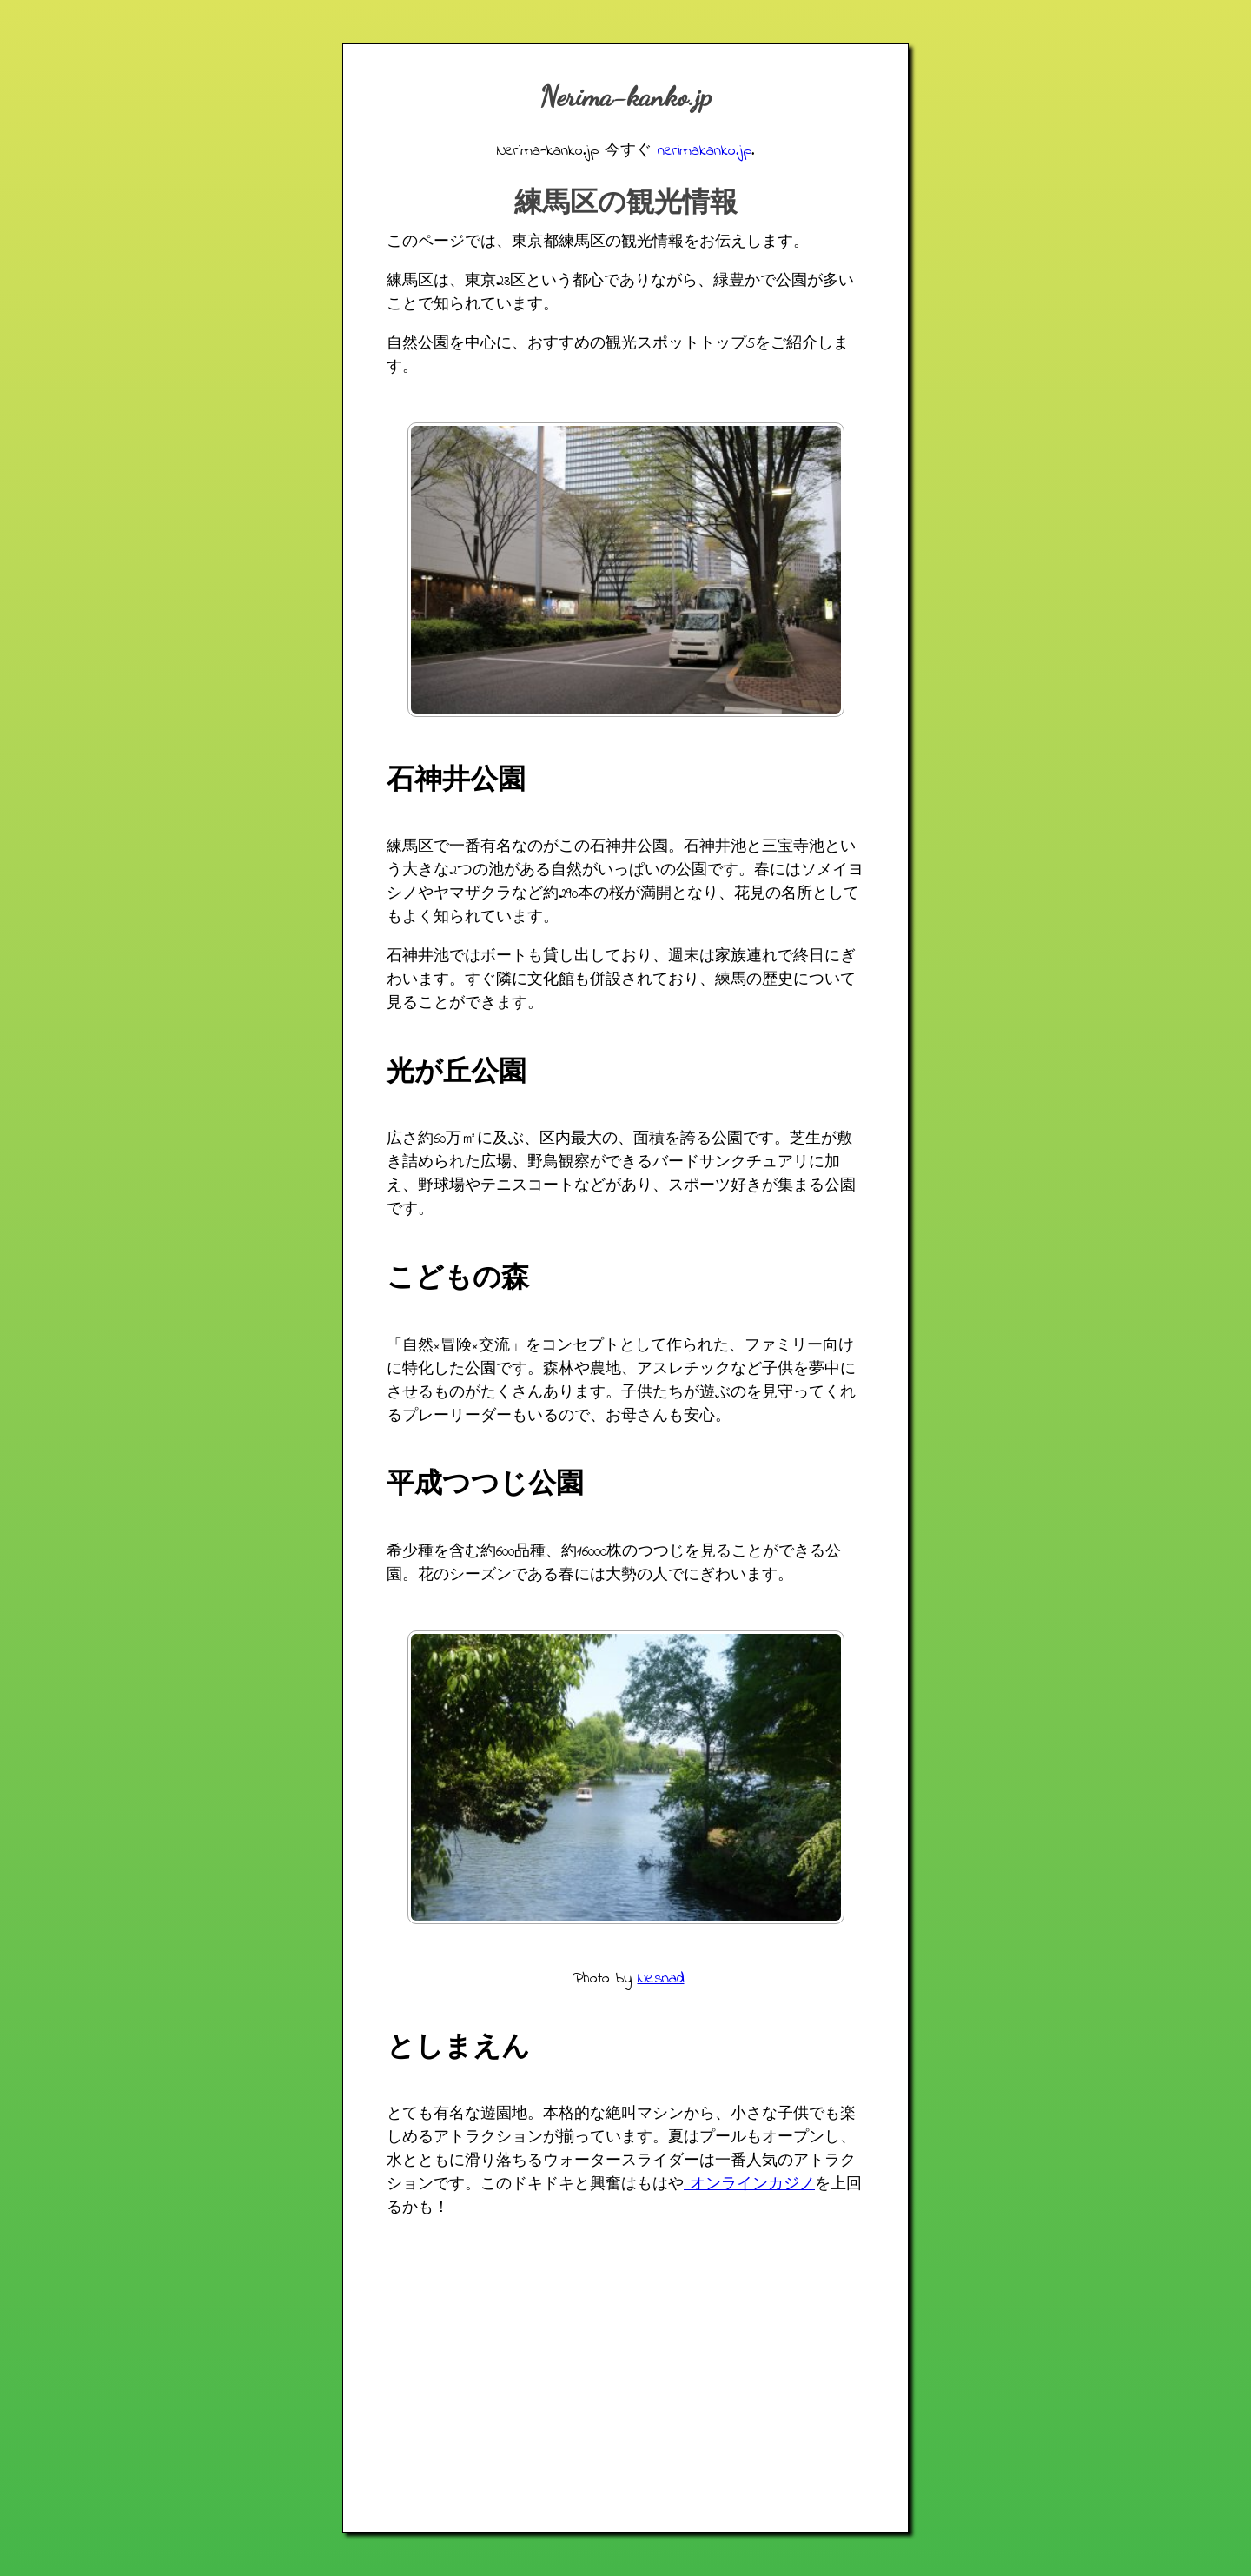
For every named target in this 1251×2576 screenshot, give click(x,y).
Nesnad (661, 1979)
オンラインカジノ (749, 2185)
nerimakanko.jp (704, 151)
